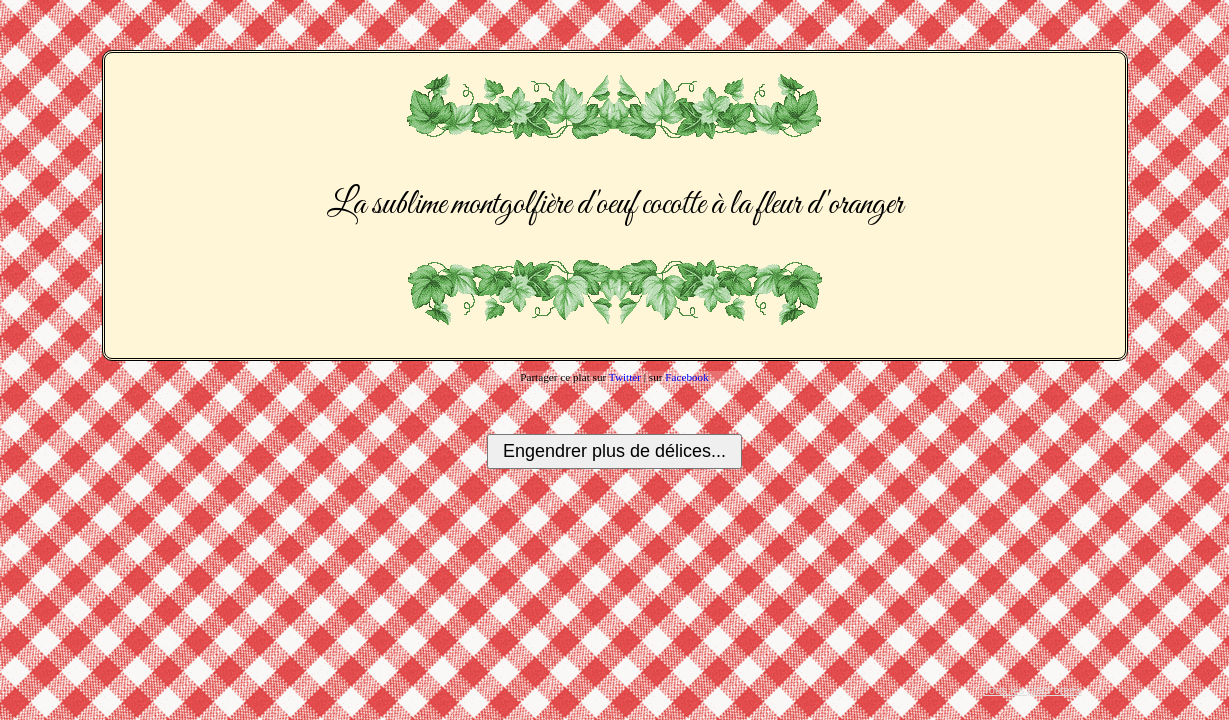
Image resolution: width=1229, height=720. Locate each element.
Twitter (625, 377)
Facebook (687, 377)
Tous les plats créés (1032, 690)
